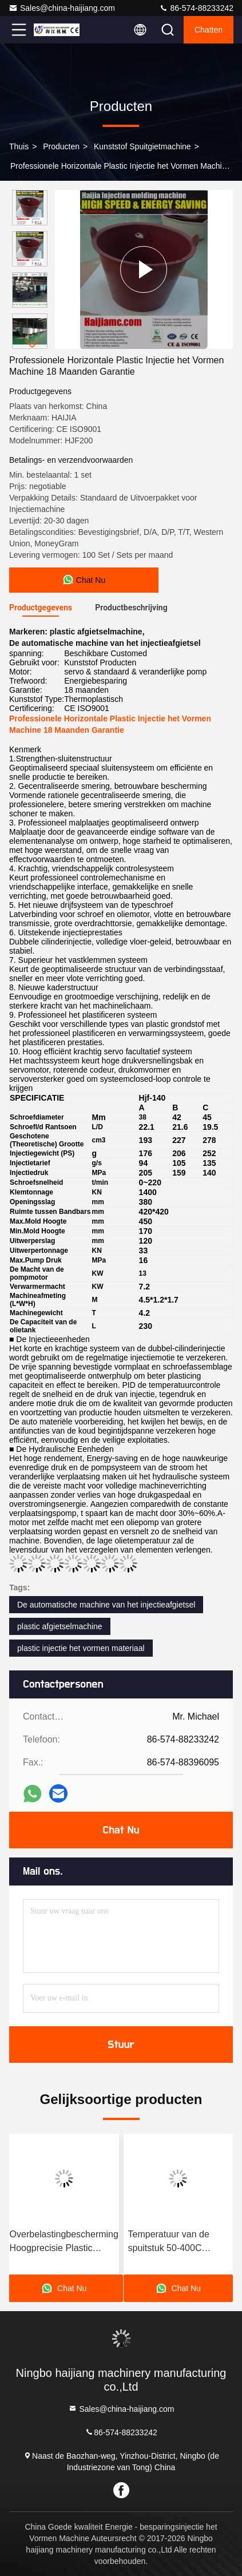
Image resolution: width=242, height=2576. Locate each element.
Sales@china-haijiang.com (62, 8)
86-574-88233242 (196, 8)
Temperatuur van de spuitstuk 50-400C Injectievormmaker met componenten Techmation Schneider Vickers (174, 2242)
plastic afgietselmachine (59, 1626)
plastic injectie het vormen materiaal (81, 1648)
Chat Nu (121, 1830)
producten (61, 146)
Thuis (19, 146)
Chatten (209, 29)
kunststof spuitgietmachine (142, 146)
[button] (32, 344)
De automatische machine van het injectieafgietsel (106, 1604)
